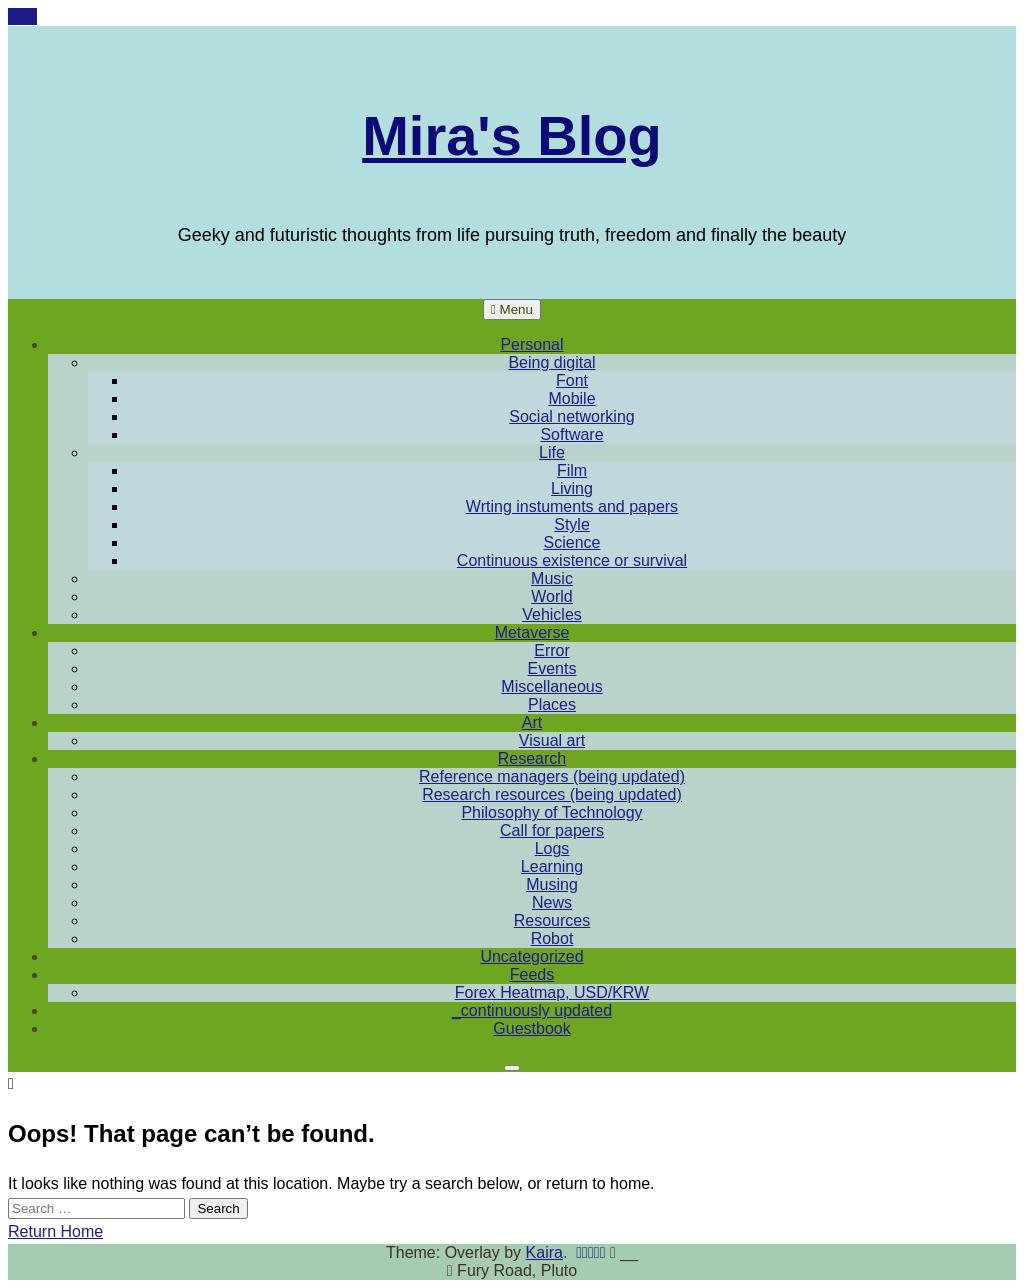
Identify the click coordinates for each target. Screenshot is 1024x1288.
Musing (552, 884)
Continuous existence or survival (572, 560)
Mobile (571, 398)
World (552, 596)
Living (572, 488)
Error (552, 650)
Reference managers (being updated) (552, 776)
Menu (512, 309)
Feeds (532, 974)
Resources (552, 920)
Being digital (551, 362)
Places (552, 704)
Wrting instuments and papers (572, 506)
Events (552, 668)
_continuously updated (532, 1010)
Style (572, 524)
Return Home (55, 1231)
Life (552, 452)
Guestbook (531, 1028)
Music (552, 578)
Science (572, 542)
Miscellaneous (551, 686)
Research (532, 758)
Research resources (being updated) (552, 794)
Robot (552, 938)
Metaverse (532, 632)
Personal (531, 344)
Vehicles (552, 614)
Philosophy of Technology (551, 812)
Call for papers (552, 830)
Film (572, 470)
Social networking (571, 416)
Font (572, 380)
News (552, 902)
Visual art (552, 740)
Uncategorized (531, 956)
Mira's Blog (512, 135)
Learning (552, 866)
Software (571, 434)
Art (532, 722)
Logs (552, 848)
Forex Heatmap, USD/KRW (552, 992)
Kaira (544, 1252)
